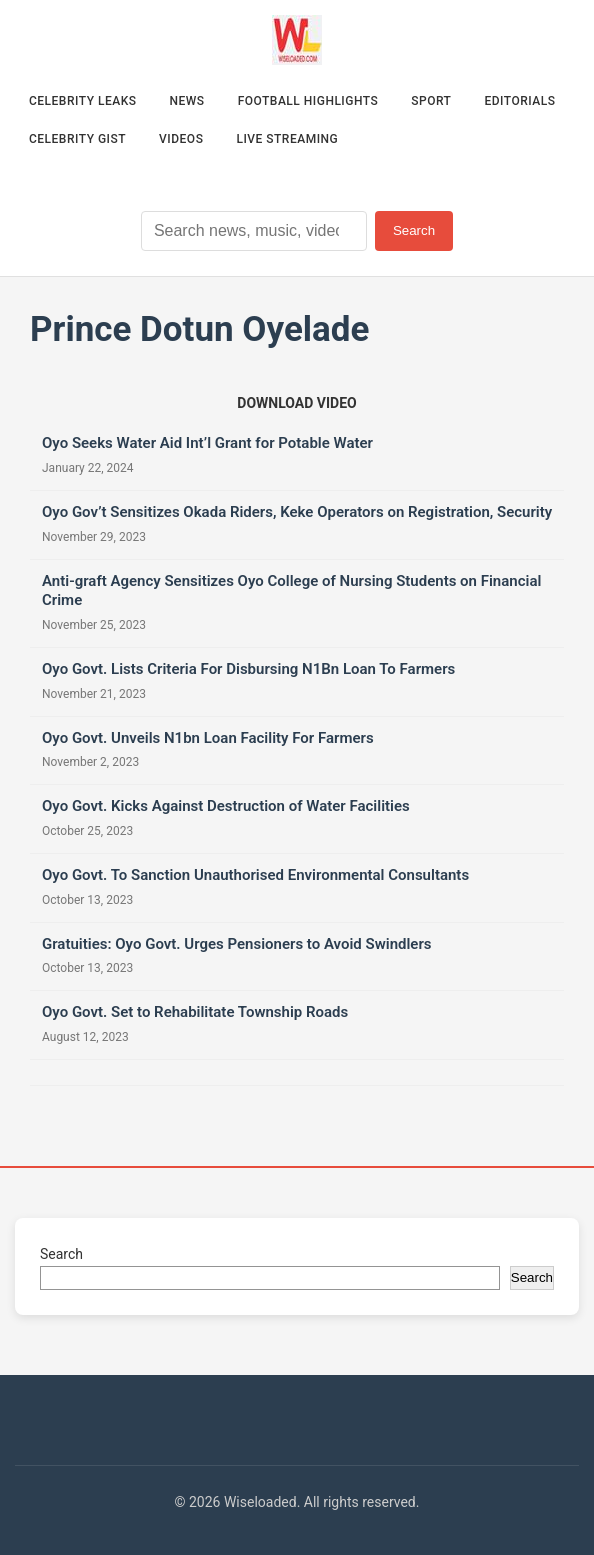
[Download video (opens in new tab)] (296, 403)
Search (414, 230)
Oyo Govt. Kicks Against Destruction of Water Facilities (226, 806)
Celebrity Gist (77, 139)
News (187, 101)
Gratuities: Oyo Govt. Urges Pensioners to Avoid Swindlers (237, 944)
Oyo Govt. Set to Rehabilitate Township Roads (195, 1012)
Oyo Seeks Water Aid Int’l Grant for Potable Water (207, 443)
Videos (181, 139)
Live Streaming (287, 139)
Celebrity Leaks (83, 101)
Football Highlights (308, 101)
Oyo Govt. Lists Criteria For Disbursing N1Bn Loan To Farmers (248, 669)
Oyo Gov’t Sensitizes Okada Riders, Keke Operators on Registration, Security (297, 512)
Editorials (519, 101)
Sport (431, 101)
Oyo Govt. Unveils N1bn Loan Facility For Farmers (208, 738)
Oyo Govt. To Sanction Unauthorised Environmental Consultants (255, 875)
